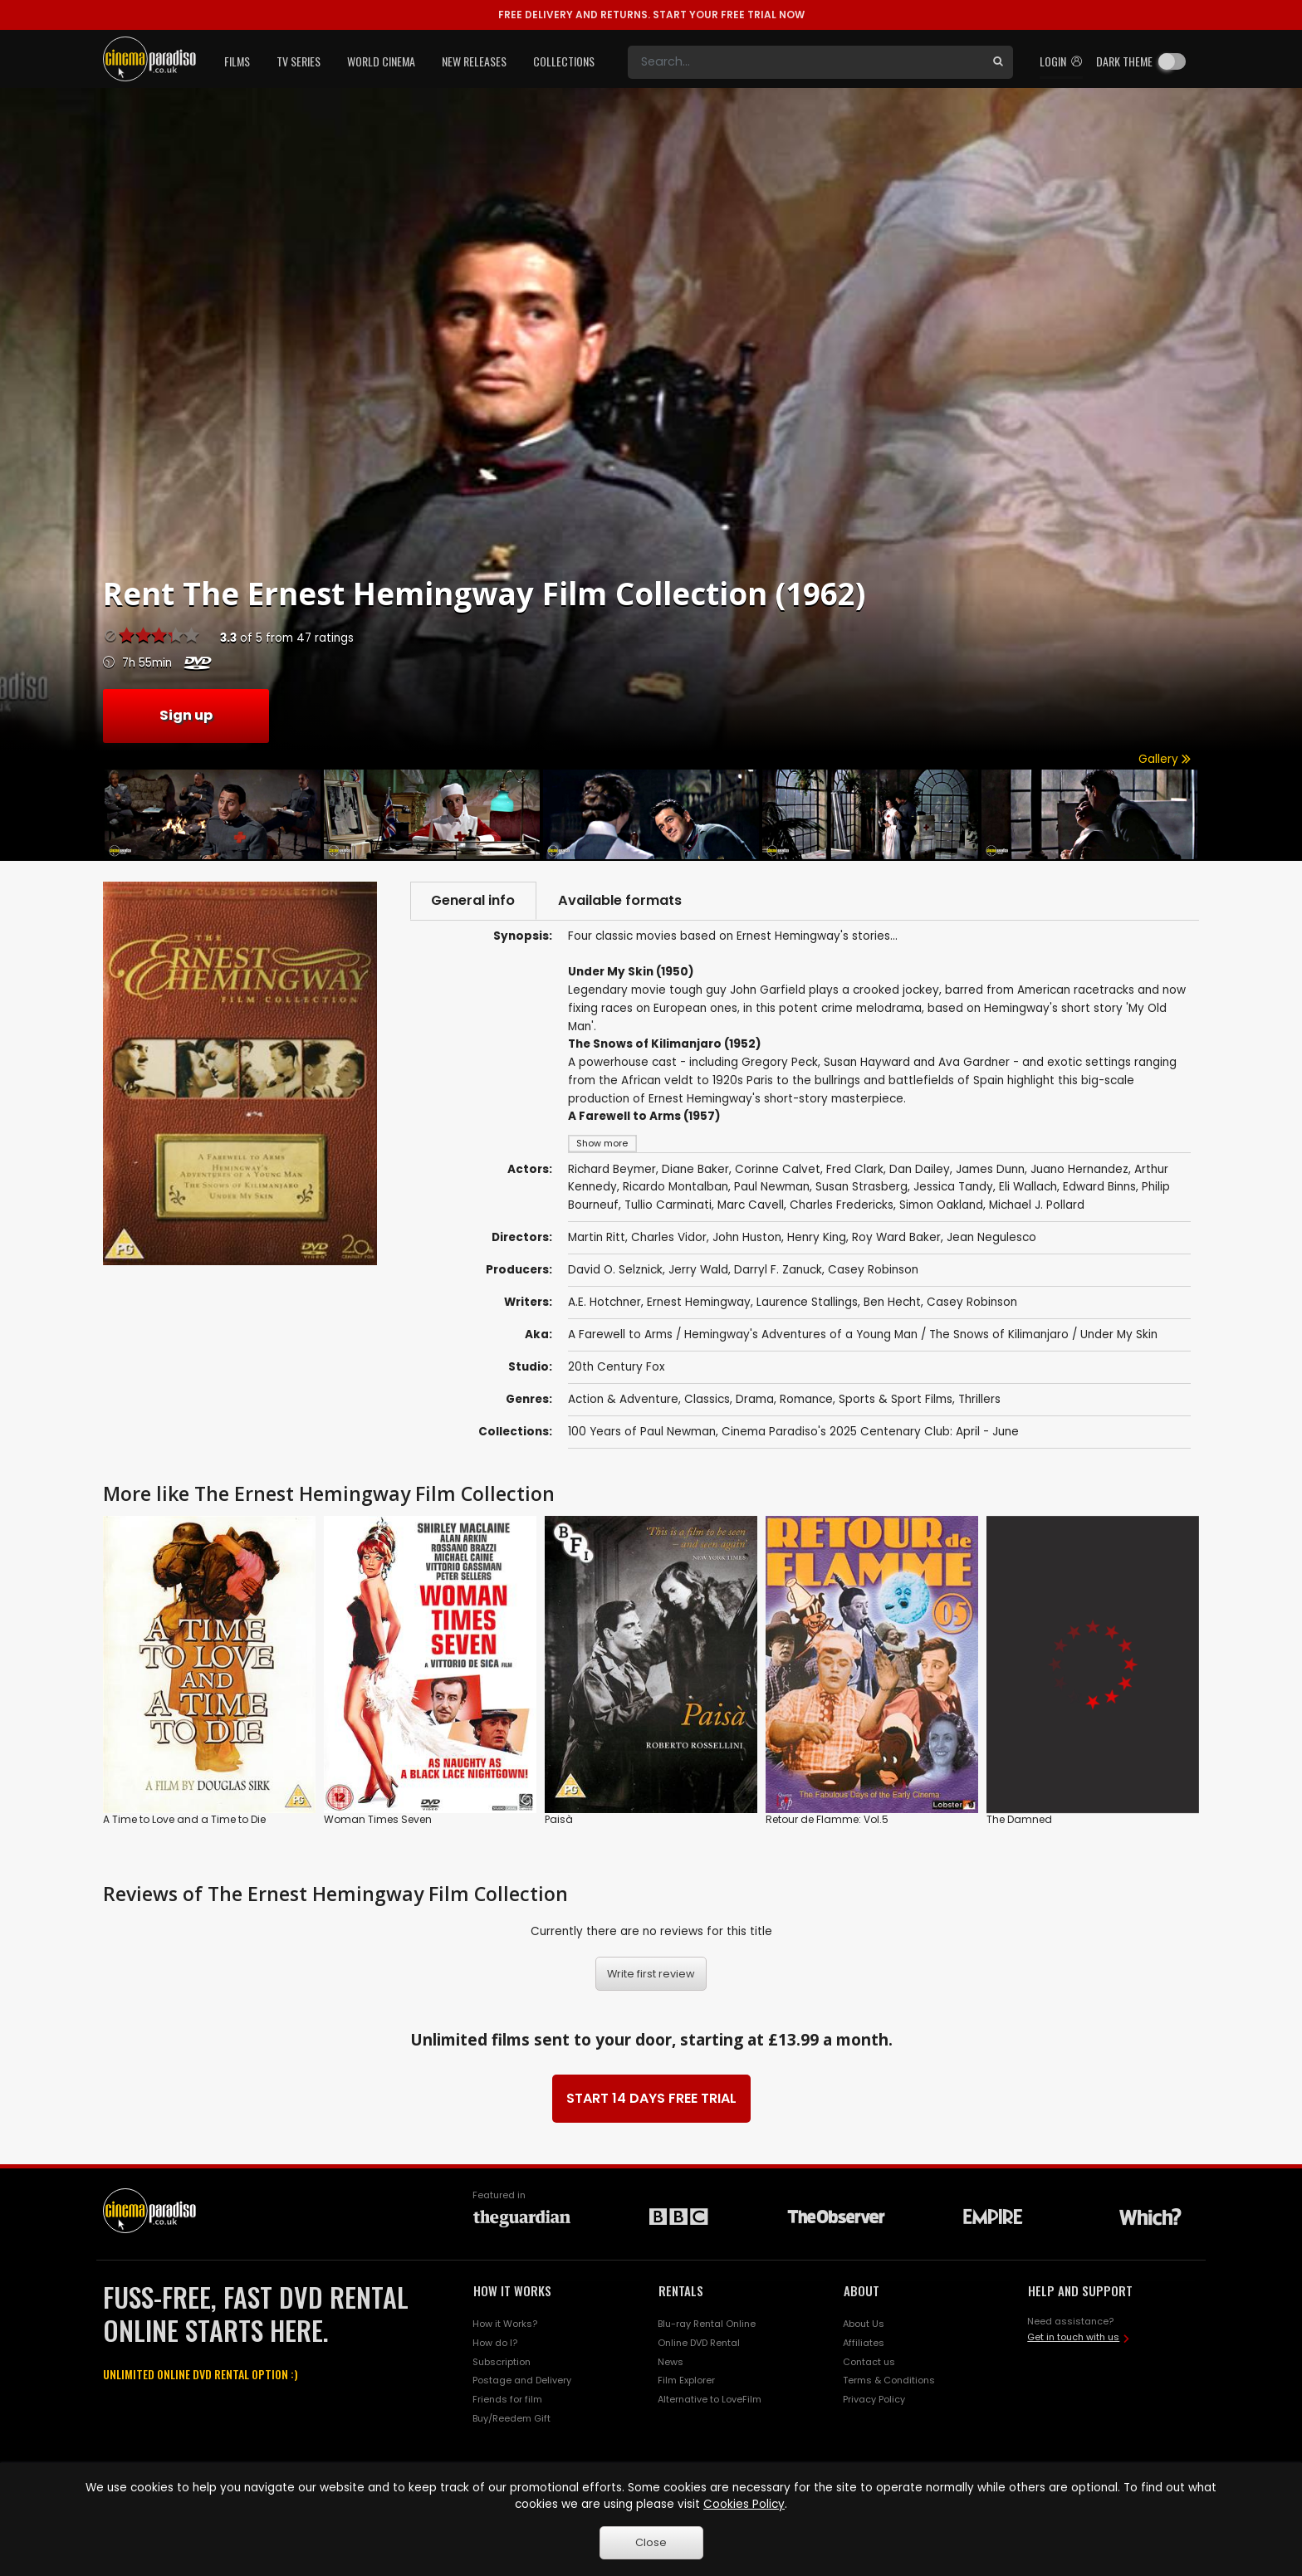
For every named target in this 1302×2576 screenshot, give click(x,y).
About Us (863, 2323)
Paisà (559, 1819)
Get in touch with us (1073, 2337)
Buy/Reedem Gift (511, 2418)
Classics (707, 1400)
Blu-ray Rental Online (707, 2323)
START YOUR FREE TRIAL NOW (651, 14)
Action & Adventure (623, 1400)
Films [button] (237, 61)
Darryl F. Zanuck (778, 1270)
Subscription (501, 2361)
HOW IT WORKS (512, 2290)
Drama (755, 1400)
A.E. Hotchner (604, 1302)
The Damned (1019, 1819)
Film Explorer (686, 2381)
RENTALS (680, 2290)
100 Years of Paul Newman (642, 1432)
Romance (806, 1400)
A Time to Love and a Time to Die (184, 1819)
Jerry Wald (698, 1270)
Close (651, 2542)
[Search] (805, 62)
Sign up (186, 715)
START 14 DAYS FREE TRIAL (651, 2098)
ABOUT (861, 2290)
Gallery (1164, 759)
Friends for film (507, 2399)
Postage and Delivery (521, 2381)
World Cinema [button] (381, 61)
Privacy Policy (874, 2399)
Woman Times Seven (378, 1819)
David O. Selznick (615, 1270)
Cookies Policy (744, 2504)
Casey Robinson (873, 1270)
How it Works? (504, 2323)
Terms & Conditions (889, 2381)
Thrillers (979, 1400)
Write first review (651, 1974)
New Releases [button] (474, 61)
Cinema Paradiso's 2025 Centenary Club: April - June (870, 1432)
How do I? (494, 2342)
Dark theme (1124, 61)
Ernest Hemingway (699, 1302)
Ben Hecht (892, 1302)
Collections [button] (564, 61)
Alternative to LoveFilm (709, 2399)
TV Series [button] (299, 61)
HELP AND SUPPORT (1080, 2290)
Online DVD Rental (699, 2342)
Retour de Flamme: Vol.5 (827, 1819)
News (670, 2361)
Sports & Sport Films (895, 1400)
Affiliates (863, 2342)
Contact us (869, 2361)
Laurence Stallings (807, 1302)
